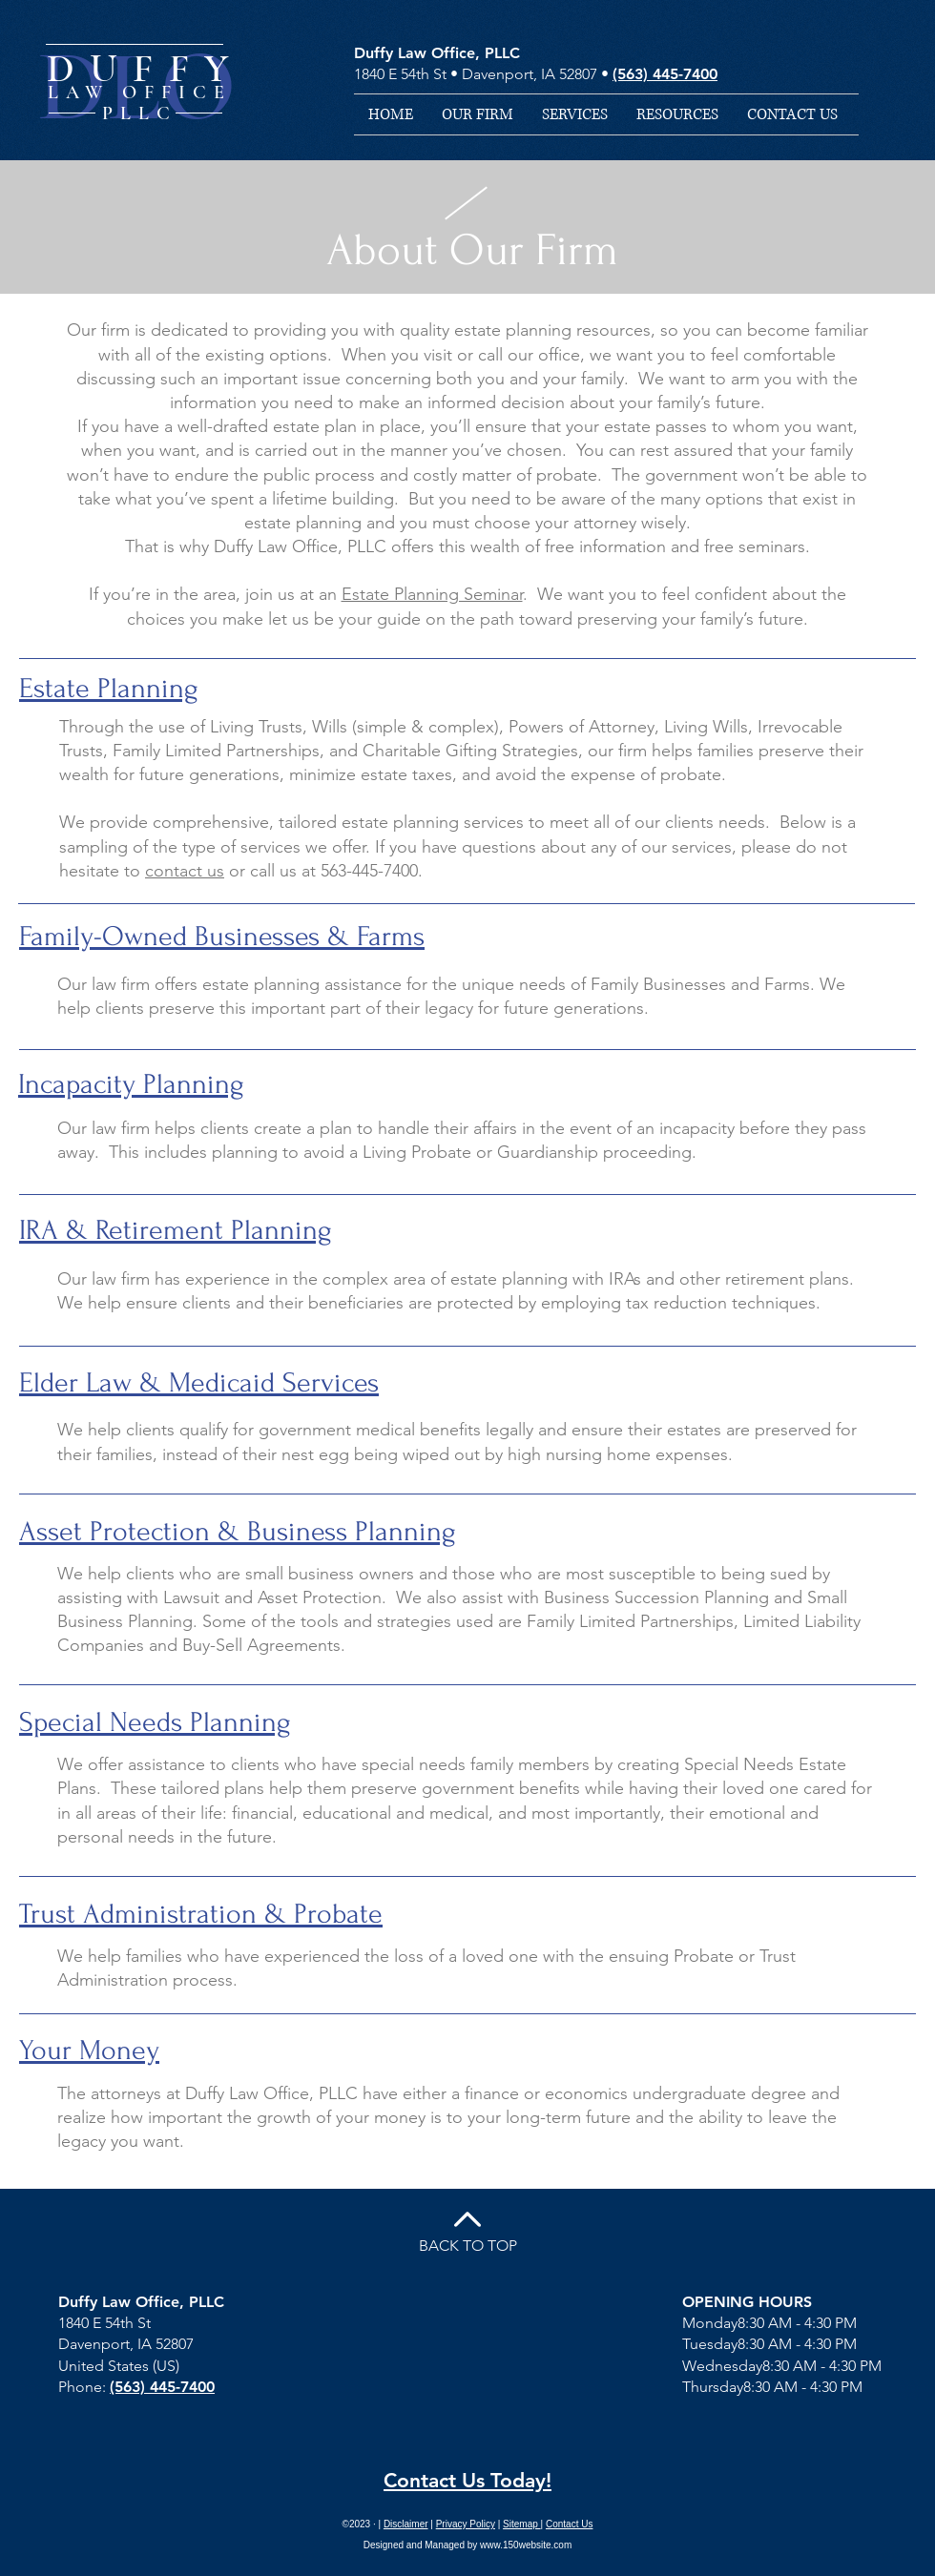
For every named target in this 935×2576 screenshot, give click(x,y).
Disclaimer (406, 2524)
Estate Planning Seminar (432, 594)
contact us (184, 870)
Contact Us (569, 2524)
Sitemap (521, 2524)
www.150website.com (525, 2545)
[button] (575, 114)
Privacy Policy (465, 2524)
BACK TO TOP (468, 2245)
